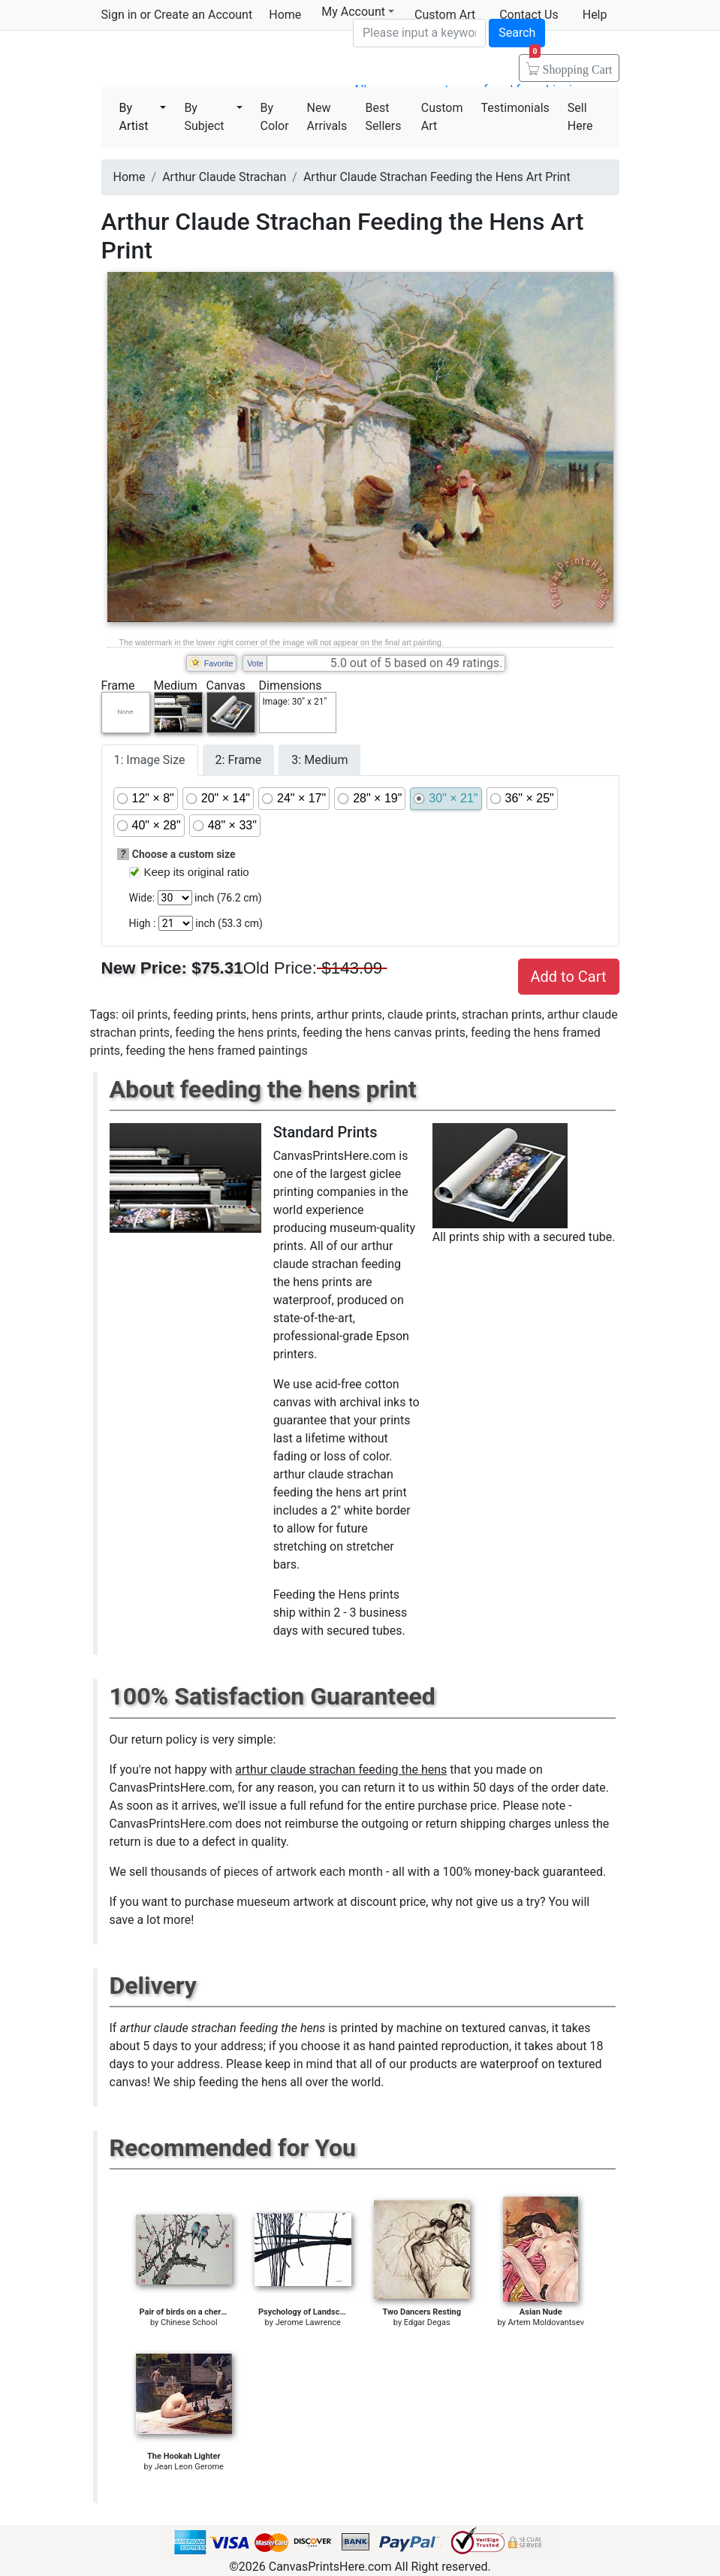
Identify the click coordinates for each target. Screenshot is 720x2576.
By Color (275, 117)
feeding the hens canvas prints (384, 1032)
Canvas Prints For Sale (209, 60)
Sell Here (580, 117)
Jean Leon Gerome (189, 2467)
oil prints (145, 1014)
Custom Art (442, 117)
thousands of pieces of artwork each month (266, 1872)
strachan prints (502, 1014)
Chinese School (189, 2322)
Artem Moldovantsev (546, 2322)
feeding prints (210, 1014)
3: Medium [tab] (319, 760)
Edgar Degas (427, 2322)
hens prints (281, 1014)
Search (517, 33)
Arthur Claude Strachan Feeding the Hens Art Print (437, 177)
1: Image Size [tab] (149, 760)
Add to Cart (569, 977)
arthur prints (348, 1014)
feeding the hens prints (236, 1032)
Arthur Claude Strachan (224, 177)
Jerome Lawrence (308, 2322)
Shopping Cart (571, 64)
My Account (357, 12)
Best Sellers (384, 117)
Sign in (119, 15)
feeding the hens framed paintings (216, 1050)
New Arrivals (327, 117)
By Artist (134, 117)
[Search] (419, 33)
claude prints (421, 1014)
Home (285, 15)
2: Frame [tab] (238, 760)
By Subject (204, 117)
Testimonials (515, 108)
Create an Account (203, 15)
